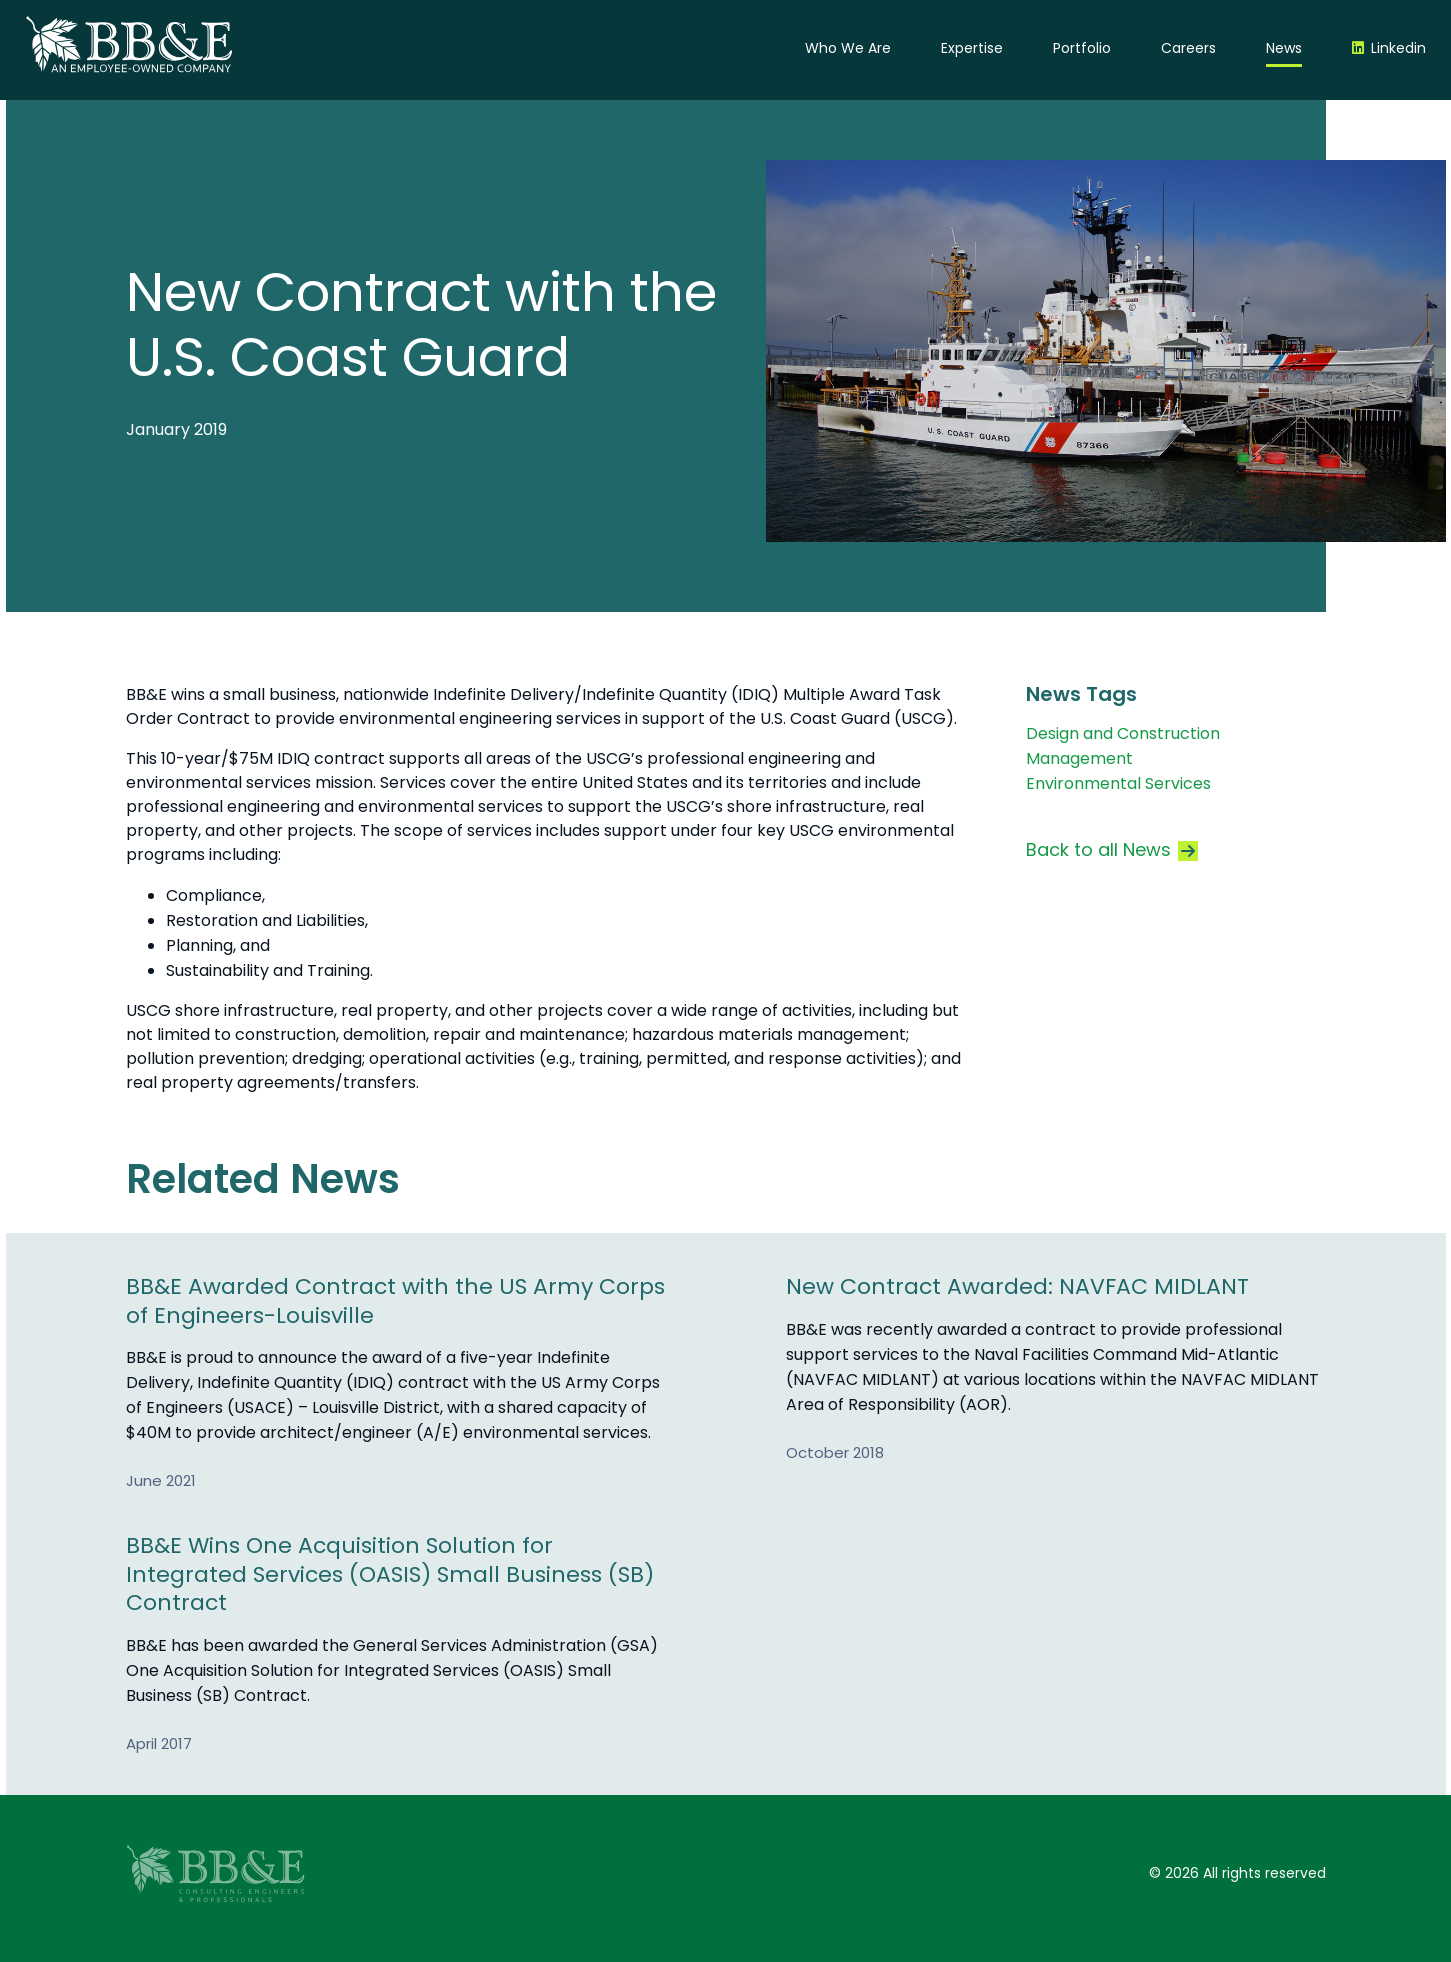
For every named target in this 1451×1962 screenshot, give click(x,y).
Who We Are (848, 48)
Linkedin (1398, 48)
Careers (1188, 48)
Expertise (972, 48)
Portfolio (1082, 48)
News (1284, 48)
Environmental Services (1118, 783)
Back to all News (1112, 849)
